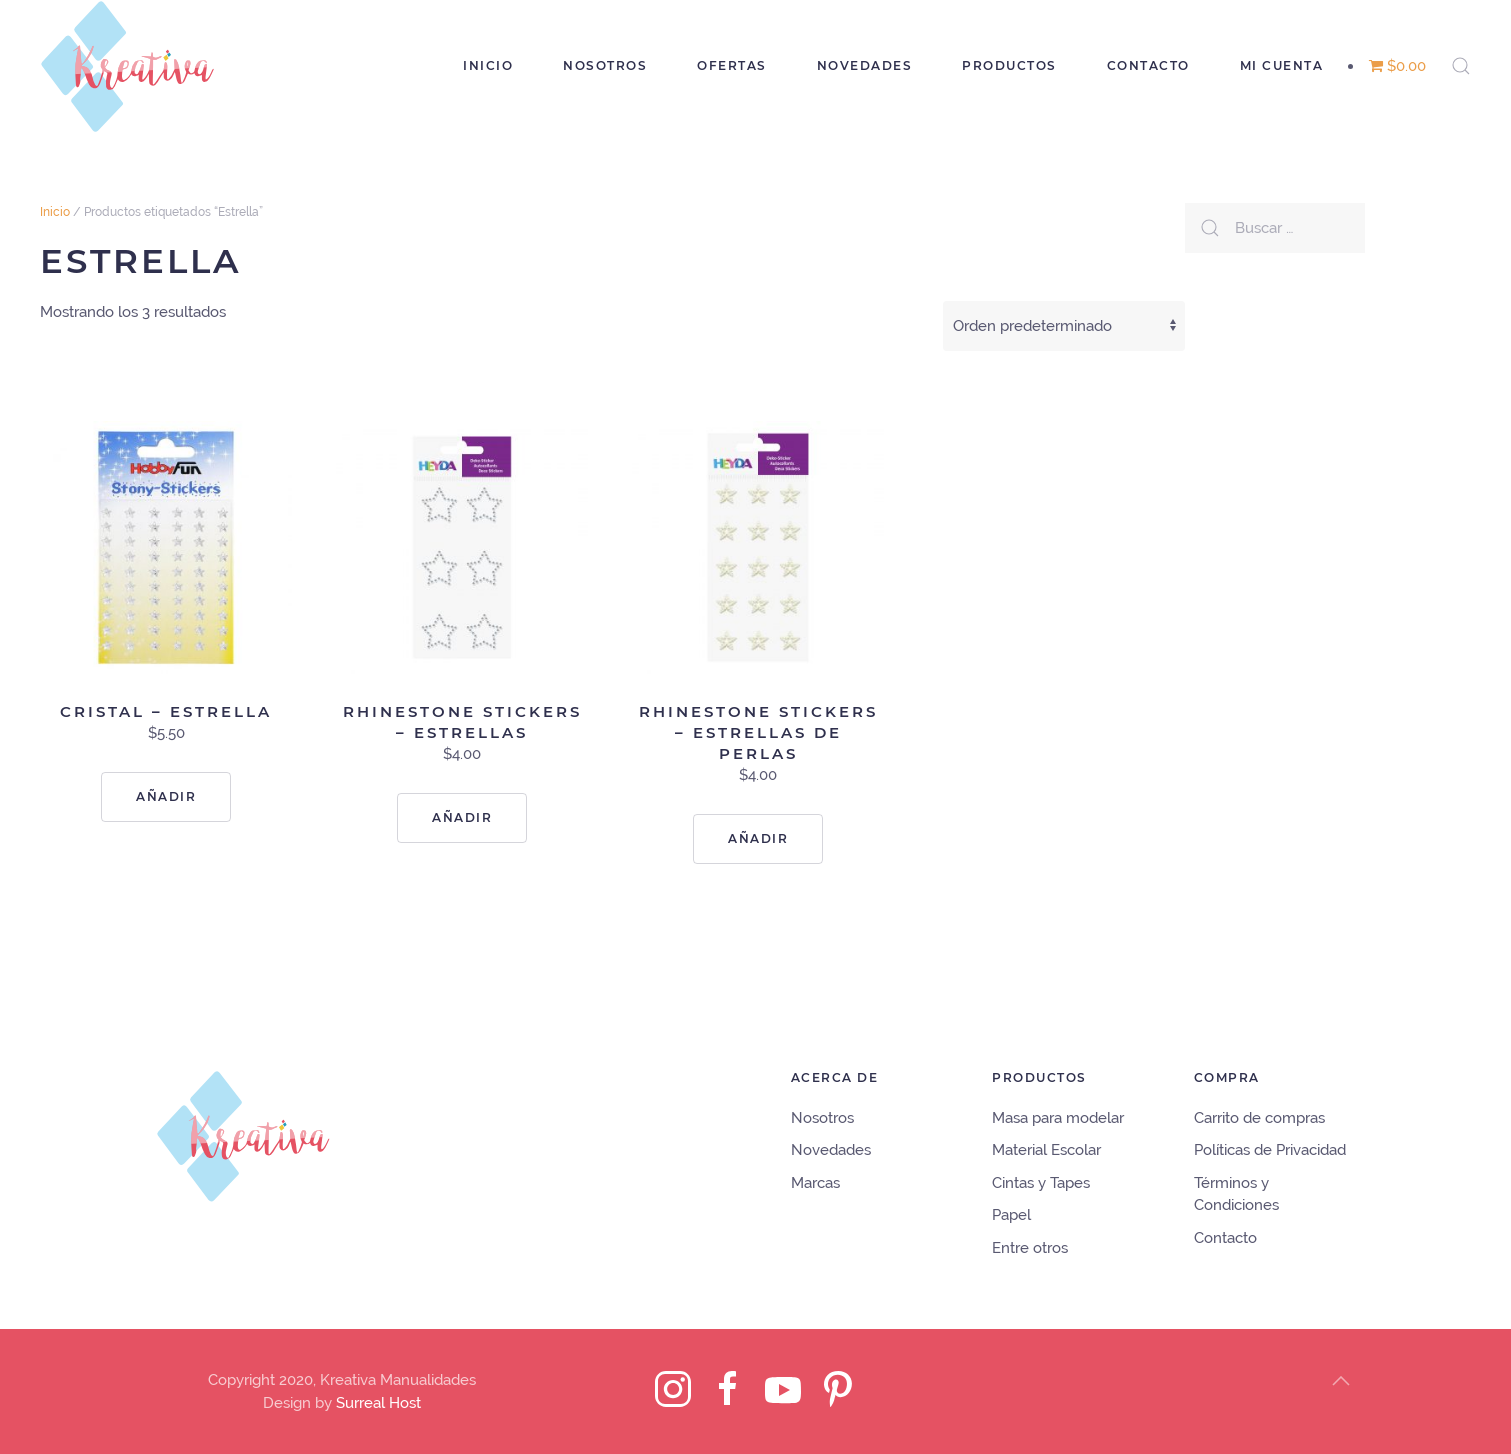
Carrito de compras (1259, 1118)
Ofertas (732, 65)
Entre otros (1030, 1248)
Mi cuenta (1282, 65)
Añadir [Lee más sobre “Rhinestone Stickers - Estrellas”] (462, 817)
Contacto (1148, 65)
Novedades (865, 65)
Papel (1011, 1215)
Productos (1009, 65)
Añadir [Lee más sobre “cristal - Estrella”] (166, 796)
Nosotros (605, 65)
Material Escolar (1046, 1150)
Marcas (815, 1183)
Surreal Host (378, 1403)
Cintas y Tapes (1041, 1183)
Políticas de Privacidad (1270, 1150)
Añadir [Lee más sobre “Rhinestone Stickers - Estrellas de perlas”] (758, 838)
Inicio (488, 65)
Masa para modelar (1058, 1118)
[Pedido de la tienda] (1064, 326)
